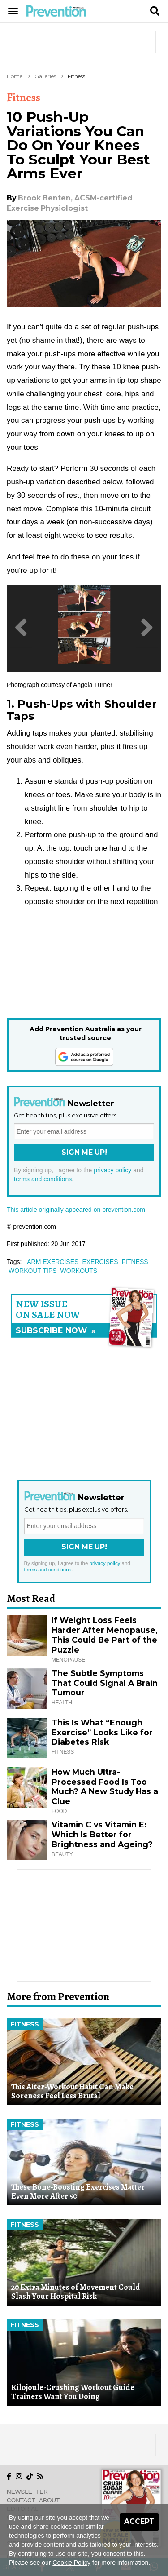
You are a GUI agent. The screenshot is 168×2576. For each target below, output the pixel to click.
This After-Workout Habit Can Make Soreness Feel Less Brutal (72, 2091)
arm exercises (52, 1261)
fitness (135, 1261)
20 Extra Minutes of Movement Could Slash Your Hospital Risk (75, 2292)
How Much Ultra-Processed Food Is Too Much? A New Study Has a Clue (105, 1786)
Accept (139, 2521)
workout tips (33, 1270)
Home (14, 76)
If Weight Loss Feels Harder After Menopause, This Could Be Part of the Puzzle (104, 1634)
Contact (21, 2500)
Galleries (45, 76)
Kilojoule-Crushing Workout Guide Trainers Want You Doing (72, 2392)
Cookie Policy (71, 2562)
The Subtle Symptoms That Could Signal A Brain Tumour (105, 1683)
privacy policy (112, 1170)
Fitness (76, 76)
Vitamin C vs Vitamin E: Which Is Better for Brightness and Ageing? (102, 1834)
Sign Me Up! (84, 1152)
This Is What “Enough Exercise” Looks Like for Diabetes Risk (102, 1732)
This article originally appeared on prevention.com (76, 1209)
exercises (100, 1261)
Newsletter (27, 2491)
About (49, 2500)
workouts (78, 1270)
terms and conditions (43, 1179)
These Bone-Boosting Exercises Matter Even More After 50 (78, 2191)
